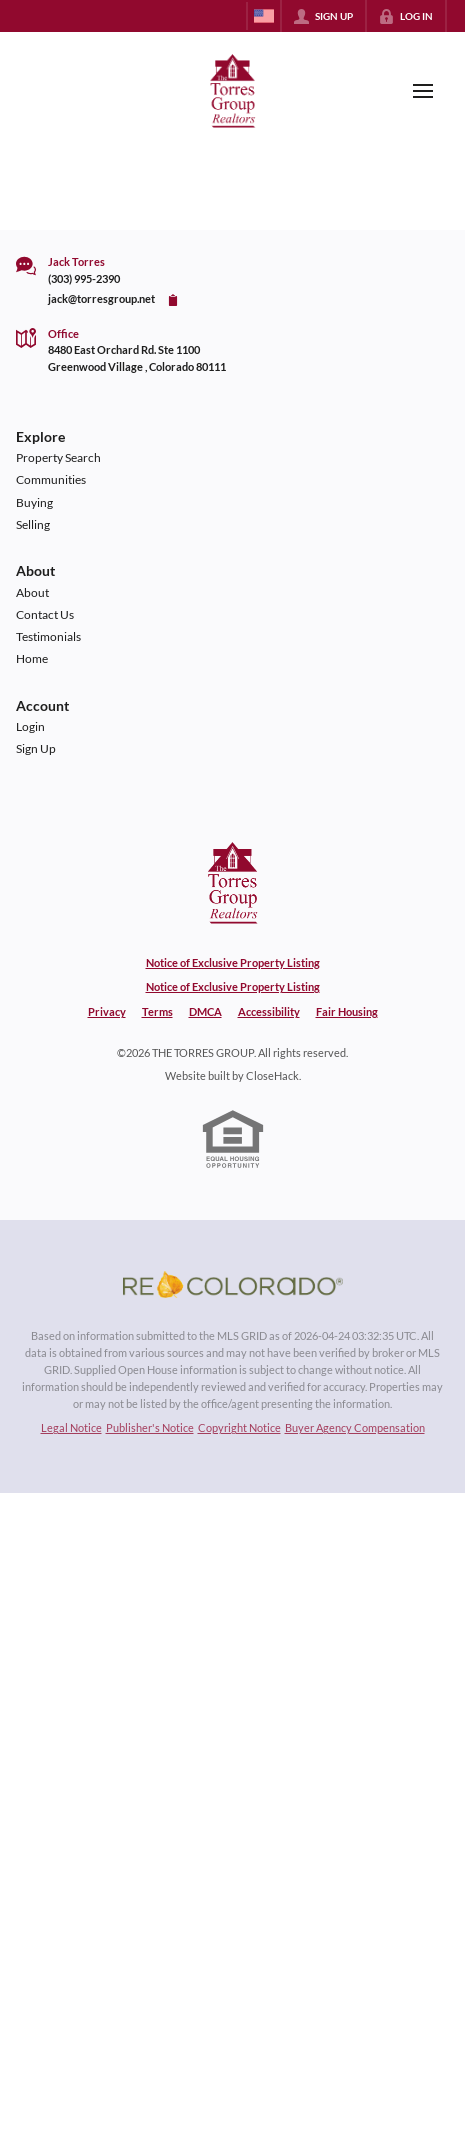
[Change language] (264, 16)
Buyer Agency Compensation (355, 1427)
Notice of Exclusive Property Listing (233, 962)
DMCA (205, 1011)
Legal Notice (71, 1427)
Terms (157, 1011)
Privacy (107, 1011)
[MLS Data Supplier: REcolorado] (233, 1284)
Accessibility (269, 1011)
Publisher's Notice (150, 1427)
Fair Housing (347, 1011)
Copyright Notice (239, 1427)
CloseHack (272, 1075)
